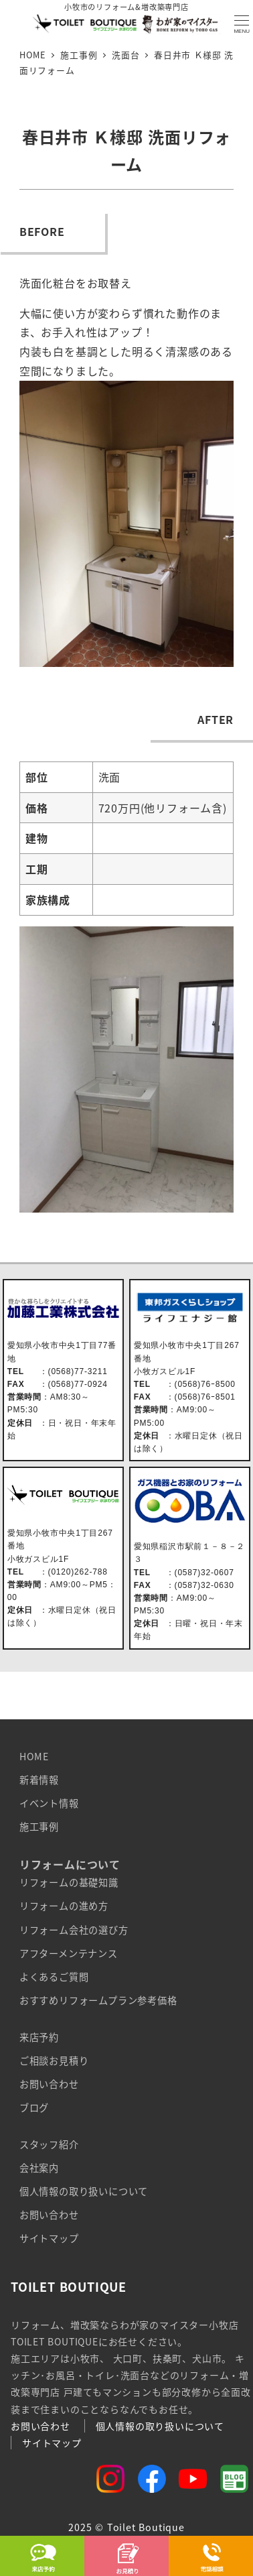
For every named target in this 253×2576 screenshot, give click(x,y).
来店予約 (39, 2037)
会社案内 (39, 2167)
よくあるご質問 (54, 1976)
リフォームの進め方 (63, 1905)
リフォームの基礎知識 (68, 1882)
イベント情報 (49, 1803)
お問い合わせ (49, 2084)
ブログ (34, 2107)
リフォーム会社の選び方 (74, 1930)
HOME (34, 1756)
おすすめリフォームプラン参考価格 (98, 2000)
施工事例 (39, 1826)
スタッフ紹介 (49, 2144)
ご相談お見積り (54, 2060)
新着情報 (39, 1779)
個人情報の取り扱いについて (83, 2191)
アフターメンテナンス (68, 1953)
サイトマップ (49, 2238)
